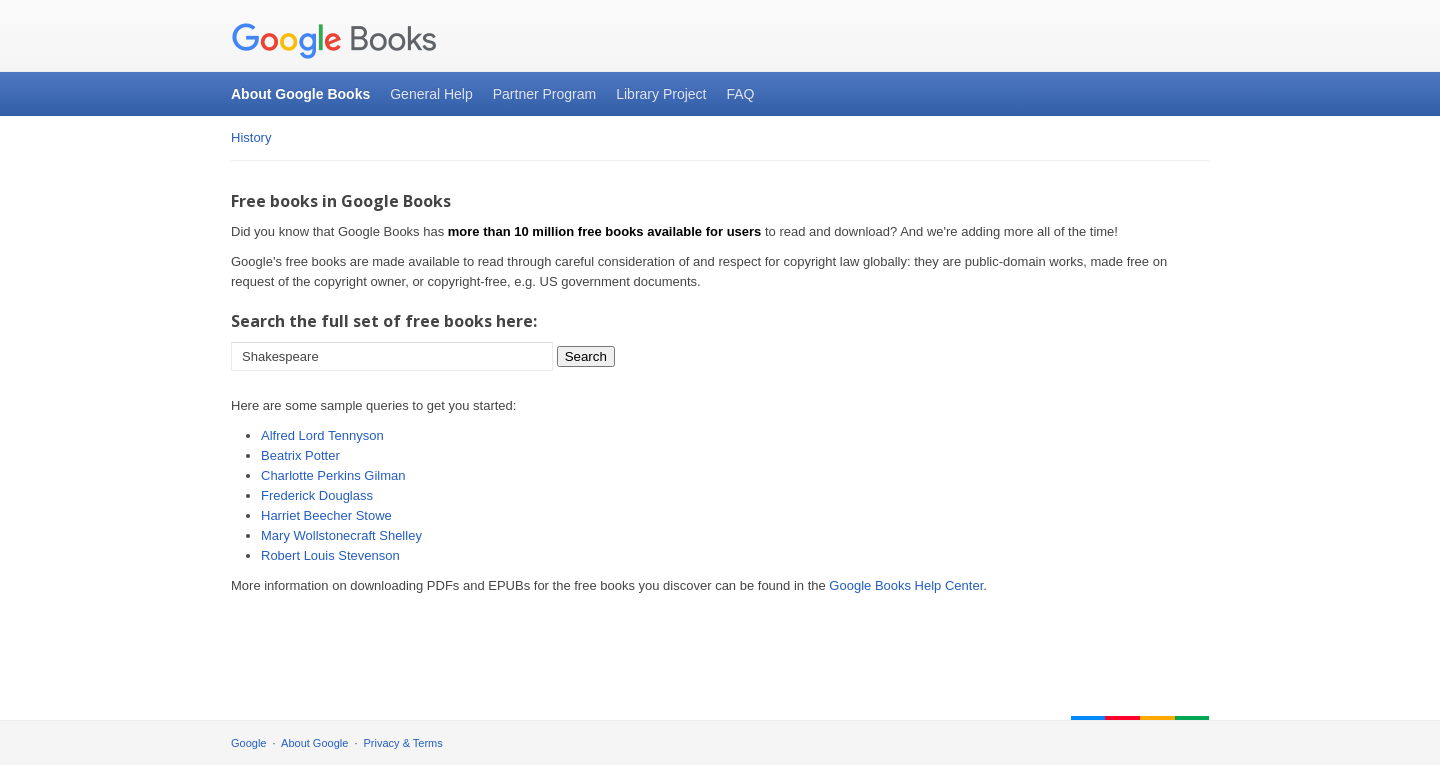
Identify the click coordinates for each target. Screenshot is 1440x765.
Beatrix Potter (300, 455)
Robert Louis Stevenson (330, 555)
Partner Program (544, 94)
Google (248, 743)
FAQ (740, 94)
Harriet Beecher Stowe (326, 515)
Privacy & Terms (403, 743)
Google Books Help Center (906, 585)
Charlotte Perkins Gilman (333, 475)
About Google (314, 743)
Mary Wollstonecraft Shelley (341, 535)
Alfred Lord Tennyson (322, 435)
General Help (431, 94)
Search (586, 356)
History (251, 137)
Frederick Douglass (317, 495)
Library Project (661, 94)
